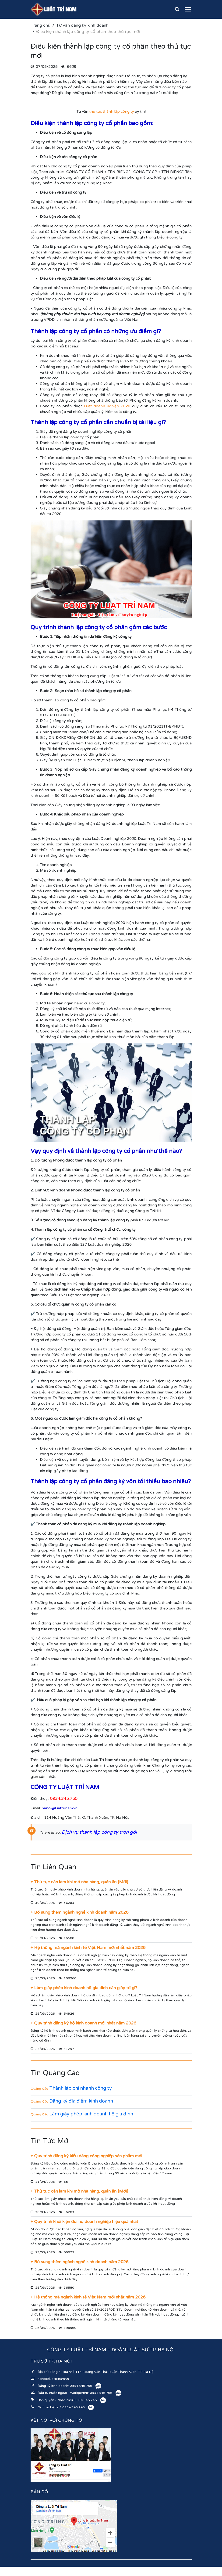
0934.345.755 (81, 2386)
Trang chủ (40, 25)
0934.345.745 (85, 2400)
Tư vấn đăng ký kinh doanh (82, 25)
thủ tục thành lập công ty (111, 111)
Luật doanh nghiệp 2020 (107, 406)
